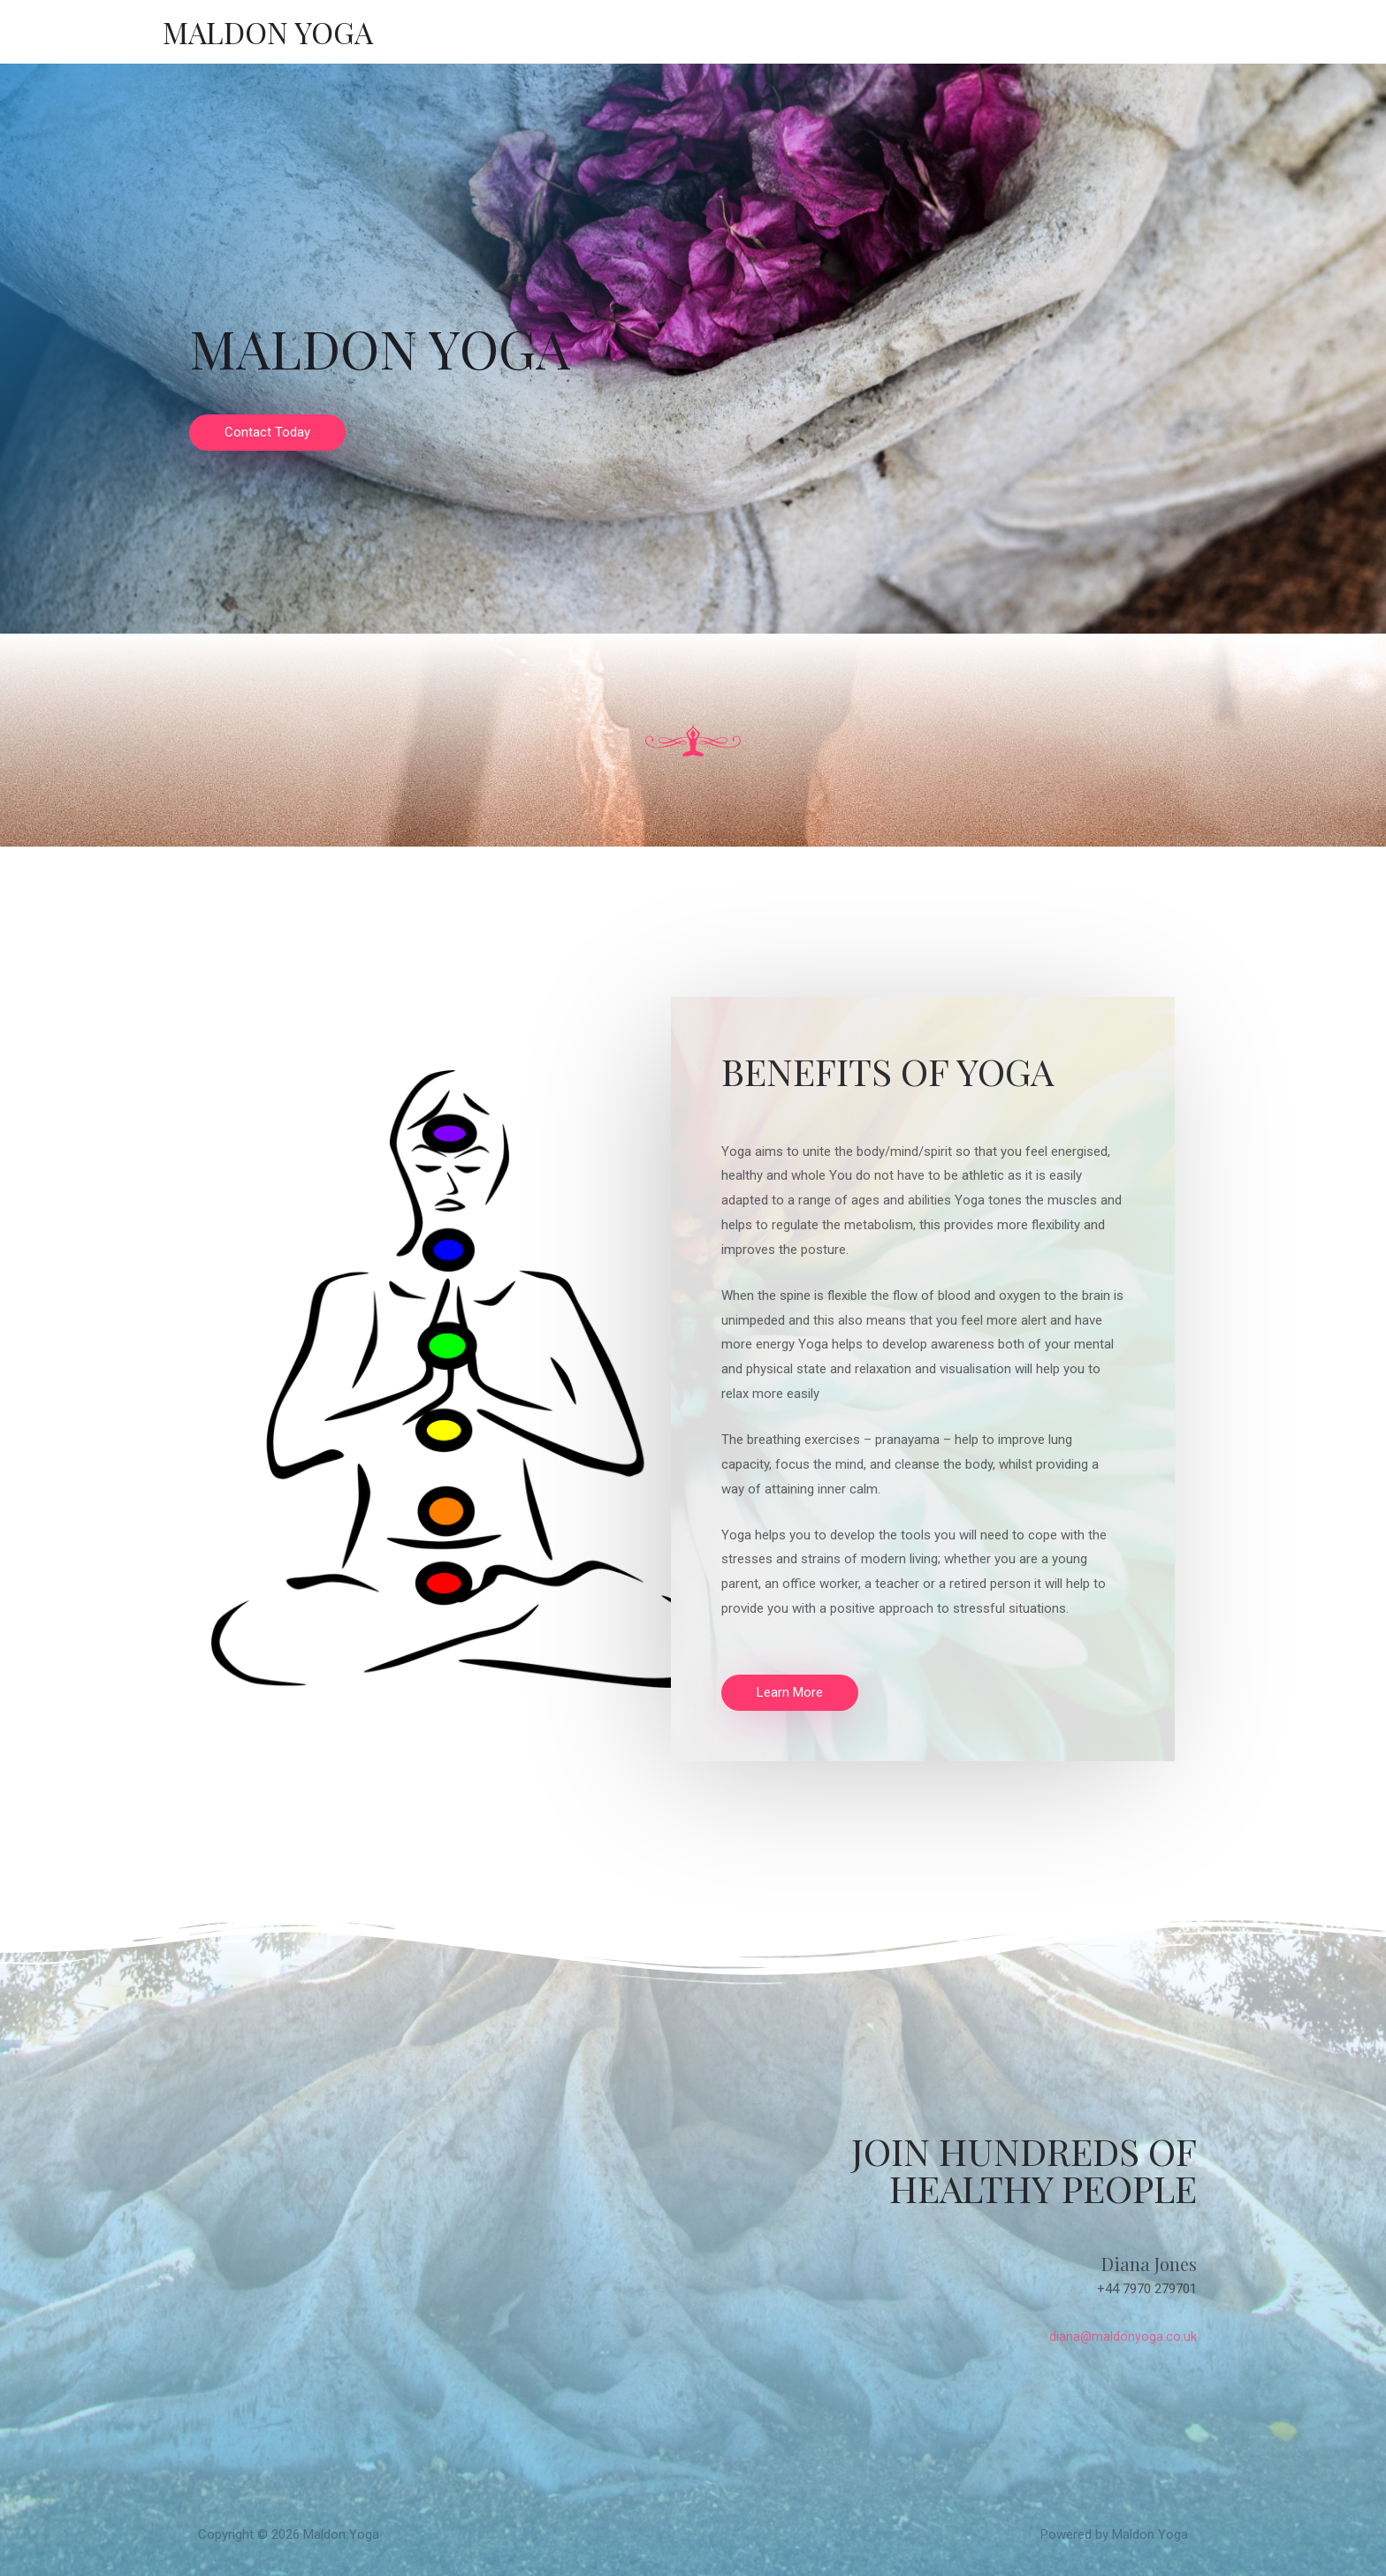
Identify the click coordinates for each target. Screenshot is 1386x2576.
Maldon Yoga (272, 31)
